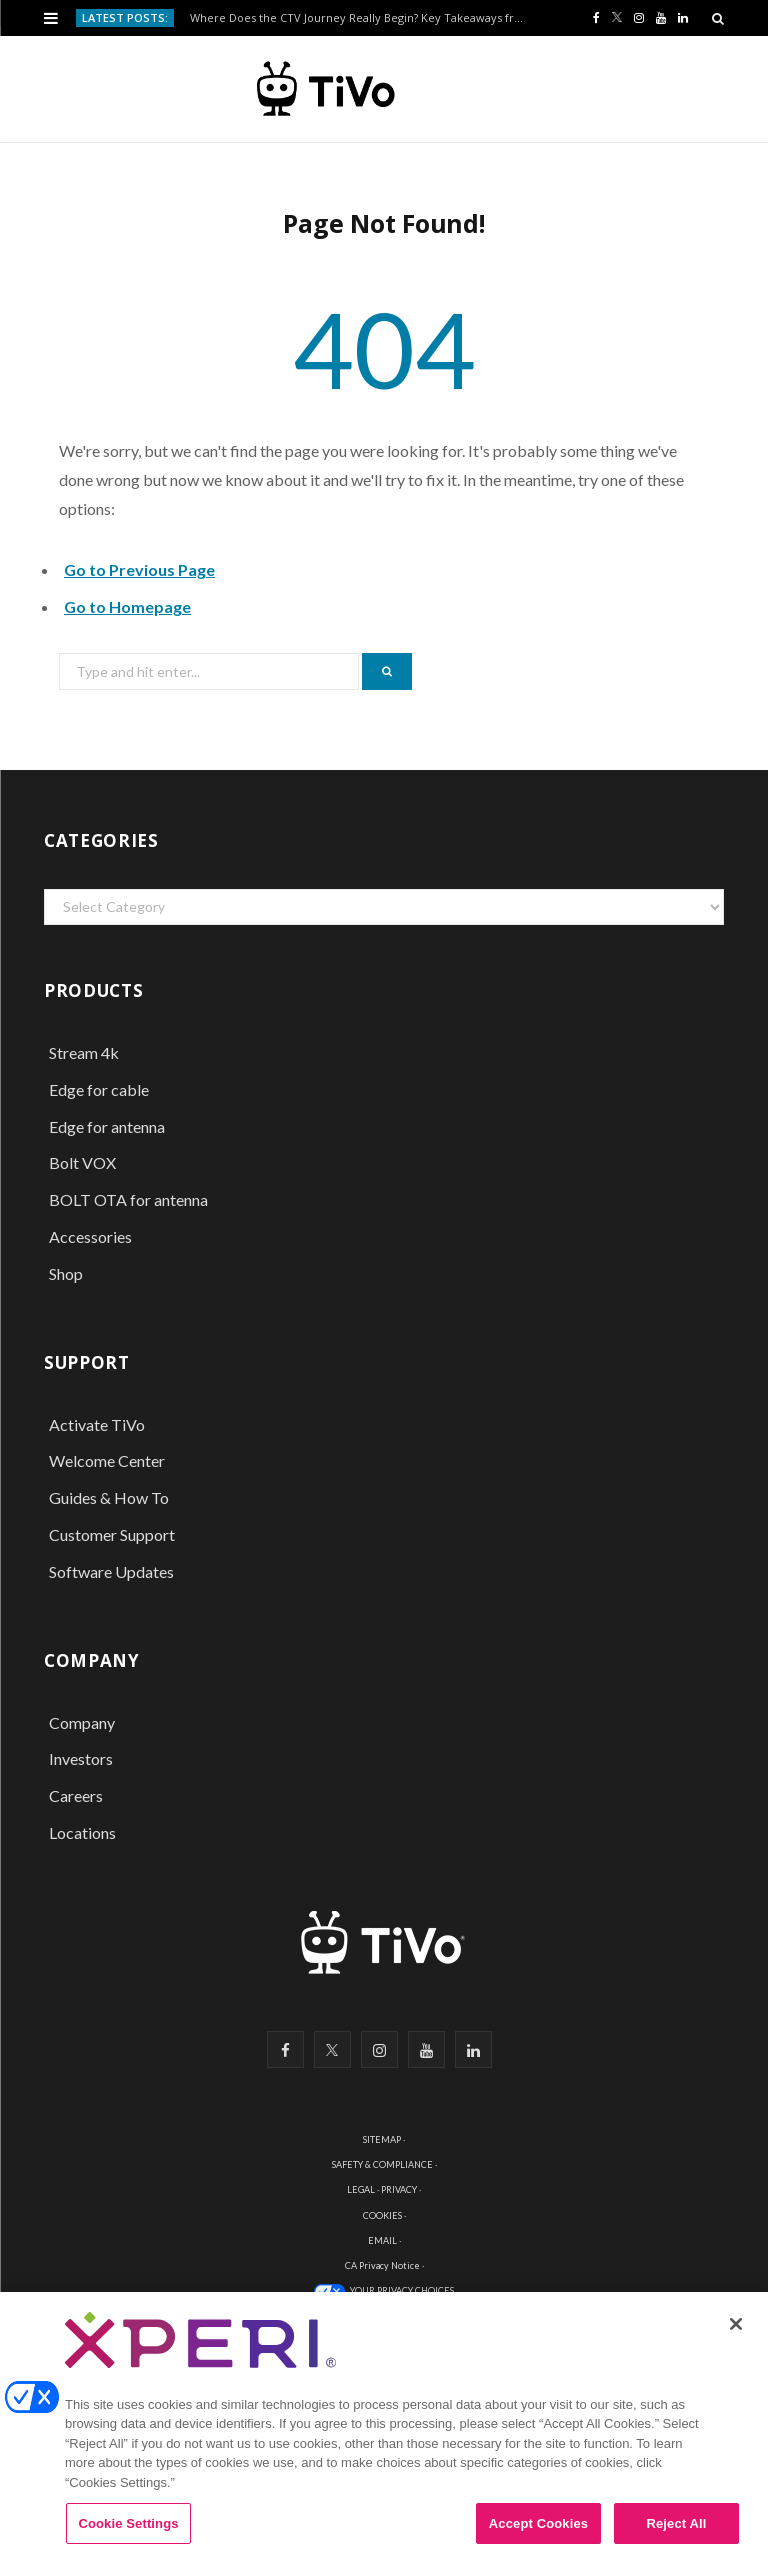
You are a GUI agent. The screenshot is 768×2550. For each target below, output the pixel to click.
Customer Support (112, 1534)
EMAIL (382, 2240)
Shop (66, 1273)
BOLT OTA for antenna (128, 1199)
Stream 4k (84, 1052)
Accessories (92, 1236)
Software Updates (111, 1571)
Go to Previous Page (139, 569)
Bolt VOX (82, 1162)
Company (82, 1722)
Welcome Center (107, 1460)
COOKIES (382, 2215)
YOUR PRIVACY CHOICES (402, 2290)
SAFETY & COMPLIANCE (382, 2164)
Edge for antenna (107, 1126)
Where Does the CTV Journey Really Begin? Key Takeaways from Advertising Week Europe (363, 18)
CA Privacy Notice (382, 2265)
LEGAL (361, 2189)
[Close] (736, 2335)
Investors (81, 1758)
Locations (82, 1832)
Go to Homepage (127, 606)
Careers (76, 1795)
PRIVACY (399, 2189)
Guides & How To (109, 1497)
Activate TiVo (97, 1424)
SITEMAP (382, 2139)
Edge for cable (99, 1089)
